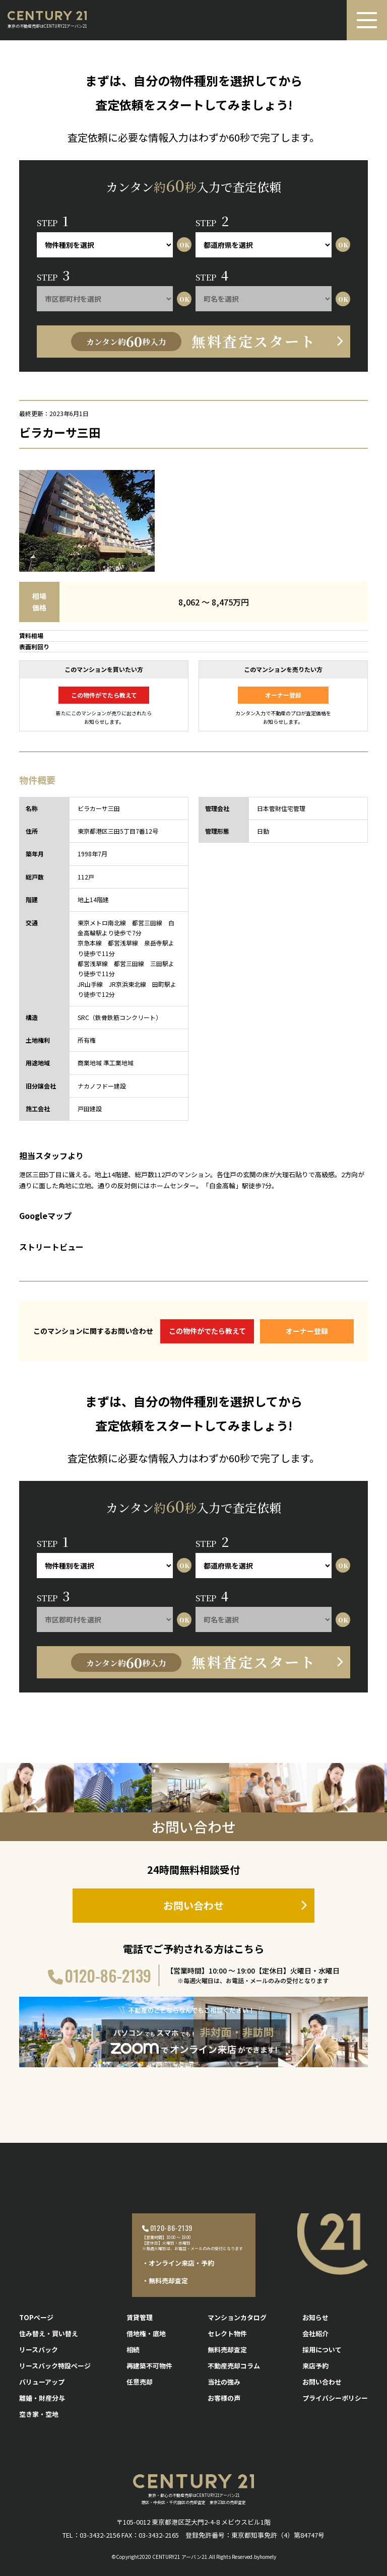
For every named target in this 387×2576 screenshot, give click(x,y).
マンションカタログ (237, 2317)
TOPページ (36, 2317)
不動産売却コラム (234, 2365)
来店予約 (315, 2365)
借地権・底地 (146, 2333)
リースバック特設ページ (55, 2365)
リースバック (38, 2349)
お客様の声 (224, 2398)
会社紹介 (315, 2333)
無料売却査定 (227, 2349)
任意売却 (139, 2382)
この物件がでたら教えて (104, 695)
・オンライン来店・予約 (178, 2263)
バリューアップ (41, 2382)
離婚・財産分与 (42, 2398)
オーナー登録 (283, 695)
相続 (133, 2349)
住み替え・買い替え (48, 2333)
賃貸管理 (139, 2317)
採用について (322, 2349)
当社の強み (224, 2382)
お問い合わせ (193, 1905)
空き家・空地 (38, 2414)
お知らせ (315, 2317)
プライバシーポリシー (335, 2398)
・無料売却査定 (165, 2280)
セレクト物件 (227, 2333)
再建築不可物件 (149, 2365)
